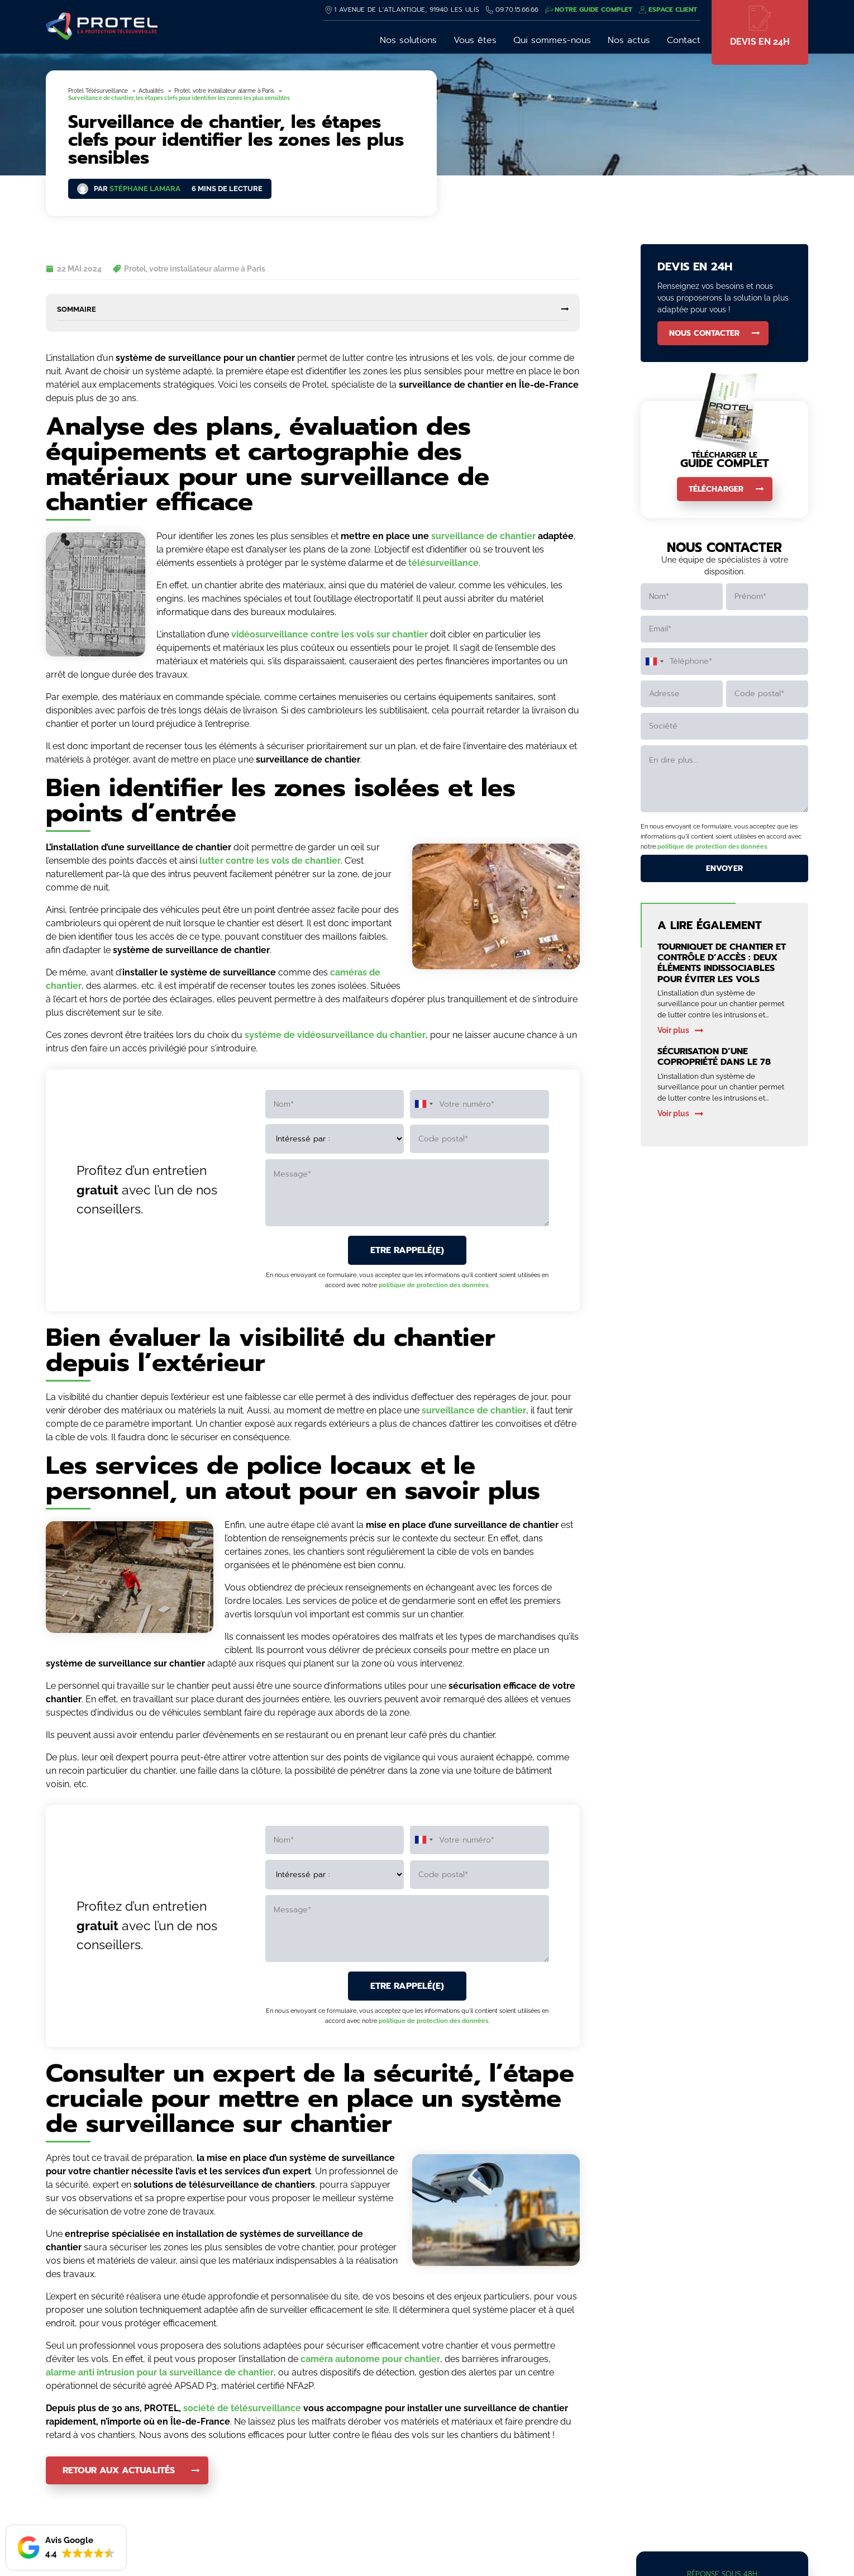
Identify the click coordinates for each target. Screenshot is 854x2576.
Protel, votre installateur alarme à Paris (194, 268)
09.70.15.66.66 (516, 9)
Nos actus (629, 40)
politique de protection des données (433, 1285)
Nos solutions (408, 40)
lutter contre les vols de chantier (270, 860)
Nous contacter (704, 333)
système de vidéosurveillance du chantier (335, 1035)
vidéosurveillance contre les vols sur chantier (329, 634)
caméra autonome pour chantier (370, 2359)
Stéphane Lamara (144, 188)
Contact (683, 40)
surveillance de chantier (483, 536)
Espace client (672, 9)
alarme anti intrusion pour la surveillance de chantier (160, 2372)
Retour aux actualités (119, 2470)
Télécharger (716, 489)
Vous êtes (475, 40)
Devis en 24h (760, 41)
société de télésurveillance (242, 2408)
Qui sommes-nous (552, 40)
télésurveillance (443, 563)
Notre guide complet (593, 9)
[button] (66, 2547)
